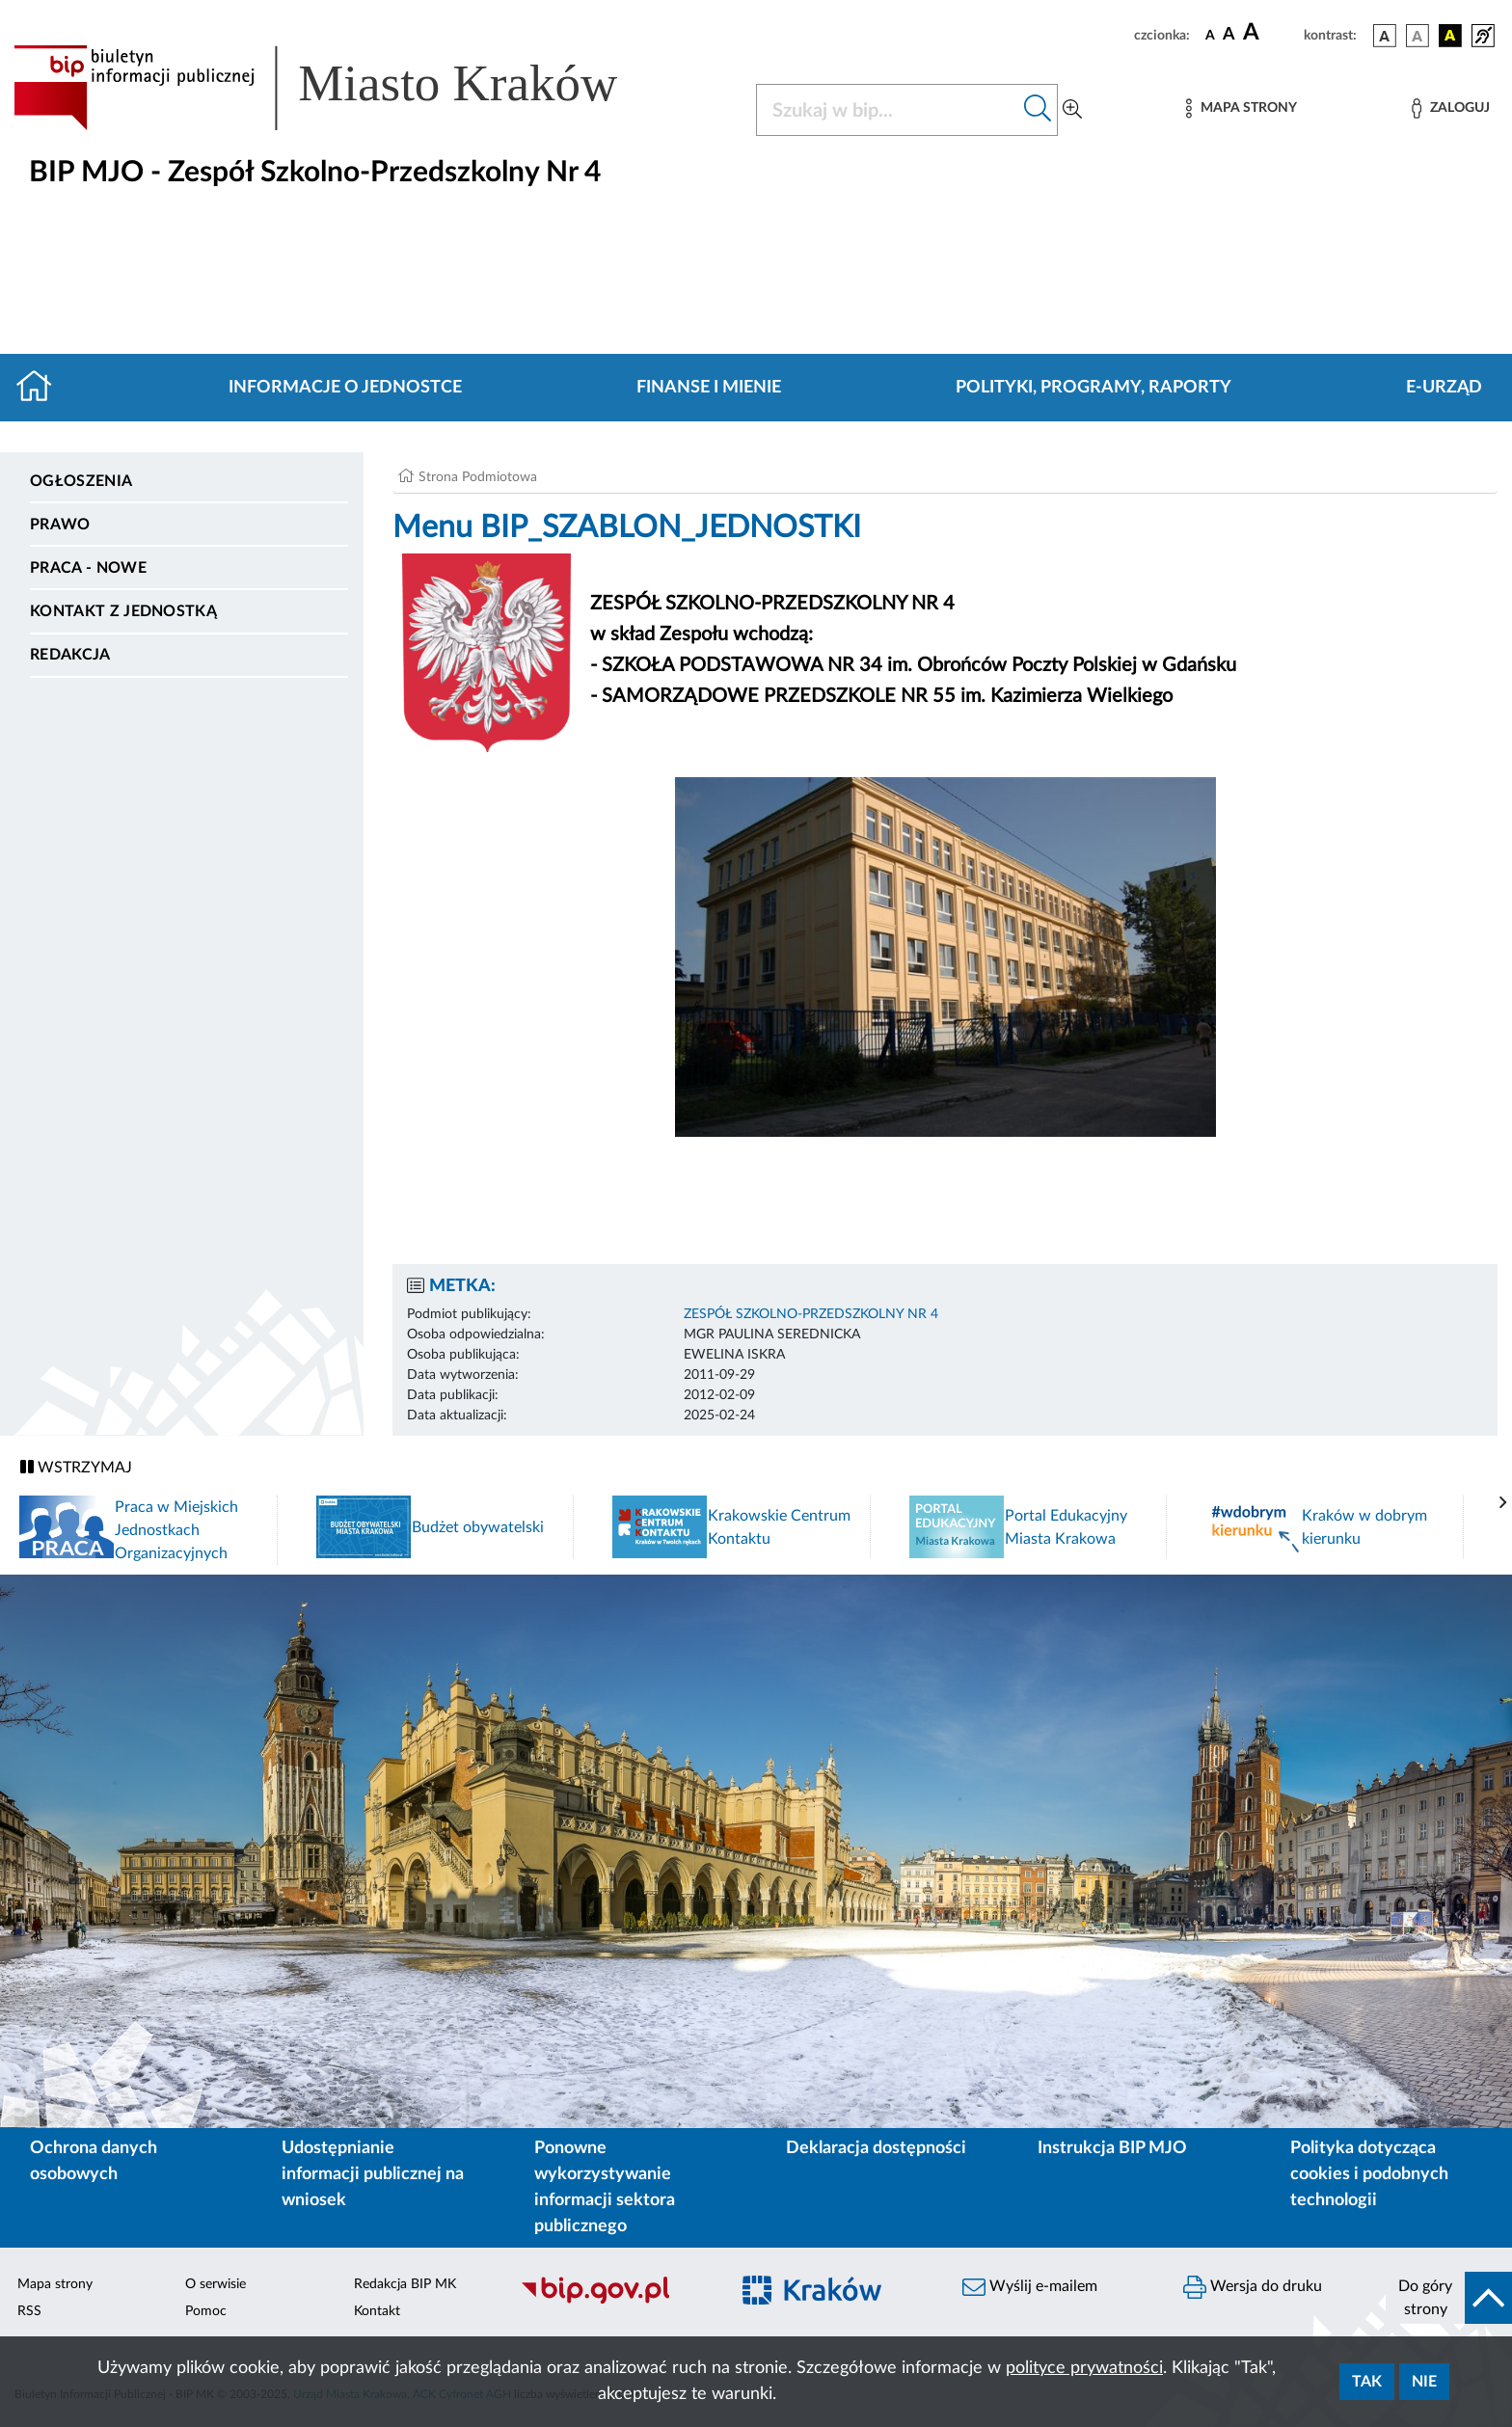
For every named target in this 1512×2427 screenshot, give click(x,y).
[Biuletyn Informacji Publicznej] (615, 2301)
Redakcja (70, 654)
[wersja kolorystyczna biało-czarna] (1417, 35)
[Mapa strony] (1241, 108)
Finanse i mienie (708, 387)
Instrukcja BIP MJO (1112, 2148)
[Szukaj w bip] (1038, 110)
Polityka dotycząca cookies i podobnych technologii (1369, 2174)
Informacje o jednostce (345, 387)
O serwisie (215, 2284)
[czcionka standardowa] (1210, 34)
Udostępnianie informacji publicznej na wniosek (373, 2174)
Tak (1367, 2381)
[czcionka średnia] (1229, 35)
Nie (1424, 2381)
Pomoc (206, 2311)
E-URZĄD (1444, 387)
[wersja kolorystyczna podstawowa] (1384, 35)
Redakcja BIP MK (405, 2284)
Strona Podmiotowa (477, 477)
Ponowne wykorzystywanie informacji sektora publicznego (604, 2187)
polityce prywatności (1084, 2368)
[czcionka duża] (1270, 32)
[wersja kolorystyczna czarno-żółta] (1450, 35)
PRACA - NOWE (88, 568)
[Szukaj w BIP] (887, 110)
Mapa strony (55, 2284)
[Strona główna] (41, 388)
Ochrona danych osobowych (93, 2161)
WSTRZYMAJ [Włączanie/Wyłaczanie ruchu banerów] (76, 1467)
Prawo (60, 524)
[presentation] (1503, 1503)
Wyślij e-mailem (1029, 2287)
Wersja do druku (1252, 2287)
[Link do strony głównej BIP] (343, 87)
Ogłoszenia (81, 481)
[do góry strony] (1449, 2298)
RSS (29, 2311)
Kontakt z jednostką (123, 611)
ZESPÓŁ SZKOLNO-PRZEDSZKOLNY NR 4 (811, 1314)
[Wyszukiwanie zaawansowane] (1072, 110)
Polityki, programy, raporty (1093, 387)
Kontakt (377, 2311)
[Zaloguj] (1450, 108)
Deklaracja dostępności (876, 2148)
